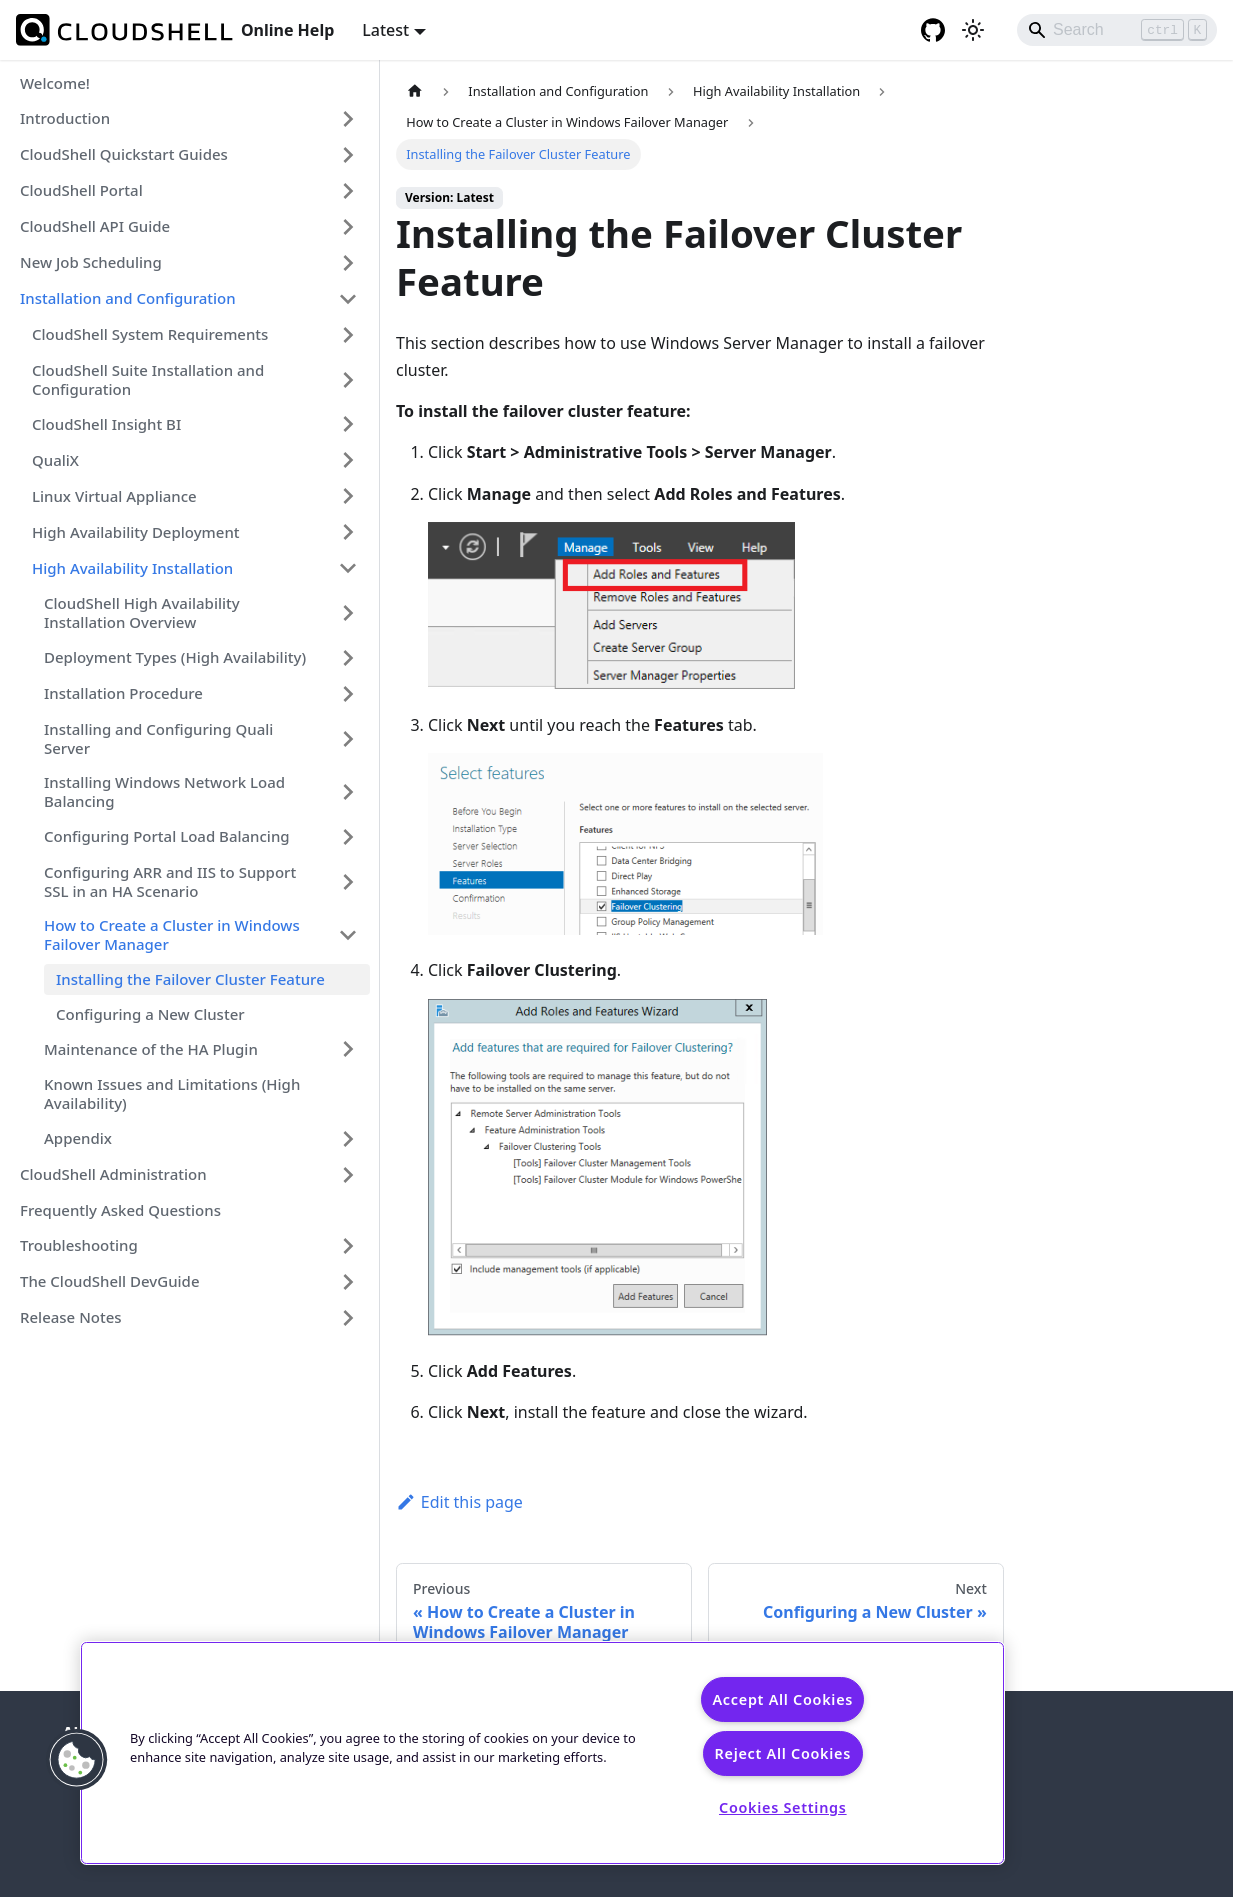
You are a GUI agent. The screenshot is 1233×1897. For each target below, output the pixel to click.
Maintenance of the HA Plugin (151, 1049)
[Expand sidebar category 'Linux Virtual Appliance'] (348, 496)
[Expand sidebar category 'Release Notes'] (348, 1318)
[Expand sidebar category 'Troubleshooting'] (348, 1246)
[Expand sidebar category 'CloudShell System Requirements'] (348, 335)
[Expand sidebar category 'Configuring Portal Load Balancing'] (348, 837)
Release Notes (71, 1317)
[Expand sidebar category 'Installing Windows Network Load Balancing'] (348, 792)
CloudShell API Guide (95, 226)
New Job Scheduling (91, 262)
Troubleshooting (79, 1245)
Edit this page (459, 1502)
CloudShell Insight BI (106, 424)
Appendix (78, 1138)
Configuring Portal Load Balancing (167, 836)
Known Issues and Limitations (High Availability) (172, 1093)
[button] (77, 1760)
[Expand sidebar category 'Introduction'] (348, 119)
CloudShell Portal (81, 190)
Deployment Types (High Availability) (175, 657)
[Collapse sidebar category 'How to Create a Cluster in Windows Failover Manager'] (348, 935)
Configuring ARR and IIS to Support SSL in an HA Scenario (170, 881)
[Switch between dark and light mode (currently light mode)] (973, 30)
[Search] (1117, 30)
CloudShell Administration (113, 1174)
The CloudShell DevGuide (110, 1281)
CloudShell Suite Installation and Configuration (148, 379)
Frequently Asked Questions (120, 1210)
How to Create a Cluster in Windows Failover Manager (172, 934)
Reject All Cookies (783, 1753)
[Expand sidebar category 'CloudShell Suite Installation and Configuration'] (348, 380)
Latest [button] (385, 30)
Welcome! (55, 83)
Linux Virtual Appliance (114, 496)
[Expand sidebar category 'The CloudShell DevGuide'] (348, 1282)
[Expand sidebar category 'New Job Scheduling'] (348, 263)
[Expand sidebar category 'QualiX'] (348, 460)
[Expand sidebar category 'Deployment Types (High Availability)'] (348, 658)
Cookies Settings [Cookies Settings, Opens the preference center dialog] (783, 1807)
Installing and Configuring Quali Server (158, 738)
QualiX (55, 460)
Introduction (65, 118)
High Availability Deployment (136, 532)
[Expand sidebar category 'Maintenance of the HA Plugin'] (348, 1049)
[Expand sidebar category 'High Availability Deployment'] (348, 532)
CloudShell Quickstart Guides (124, 154)
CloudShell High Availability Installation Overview (142, 612)
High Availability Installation (132, 568)
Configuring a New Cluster (150, 1014)
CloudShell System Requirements (150, 334)
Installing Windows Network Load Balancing (164, 791)
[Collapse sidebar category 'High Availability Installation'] (348, 568)
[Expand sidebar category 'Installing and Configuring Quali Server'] (348, 739)
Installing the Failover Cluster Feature (190, 979)
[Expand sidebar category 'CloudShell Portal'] (348, 191)
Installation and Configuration (128, 298)
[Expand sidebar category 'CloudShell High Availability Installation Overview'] (348, 613)
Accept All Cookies (782, 1699)
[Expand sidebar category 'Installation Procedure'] (348, 694)
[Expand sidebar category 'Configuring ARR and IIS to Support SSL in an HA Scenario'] (348, 882)
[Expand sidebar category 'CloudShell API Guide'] (348, 227)
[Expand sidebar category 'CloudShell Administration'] (348, 1175)
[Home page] (415, 91)
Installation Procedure (123, 693)
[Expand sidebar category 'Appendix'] (348, 1139)
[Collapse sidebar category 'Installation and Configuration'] (348, 299)
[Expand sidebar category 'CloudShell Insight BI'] (348, 424)
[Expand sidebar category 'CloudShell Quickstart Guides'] (348, 155)
